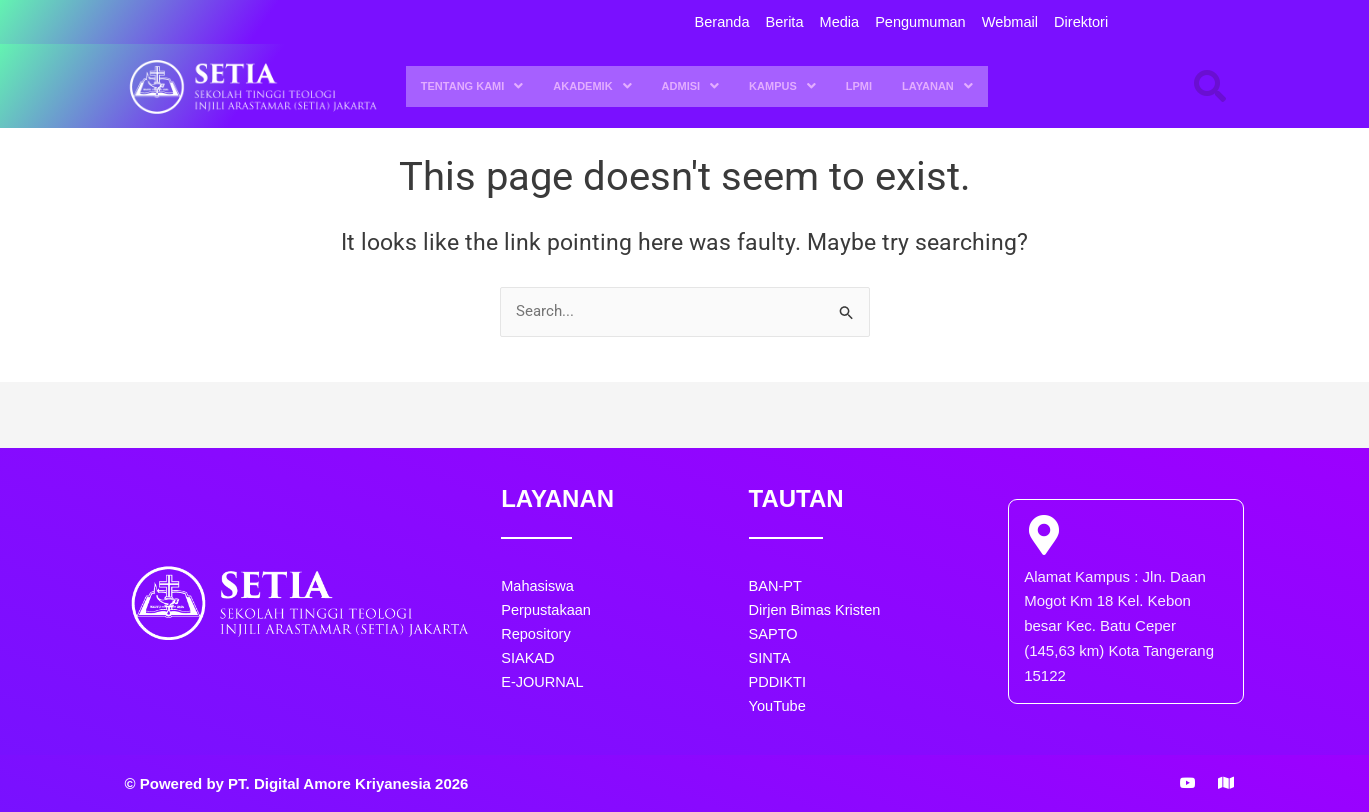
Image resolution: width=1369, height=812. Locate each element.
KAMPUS (782, 87)
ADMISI (691, 87)
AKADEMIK (592, 87)
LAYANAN (937, 87)
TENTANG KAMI (472, 87)
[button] (472, 86)
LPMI (859, 86)
